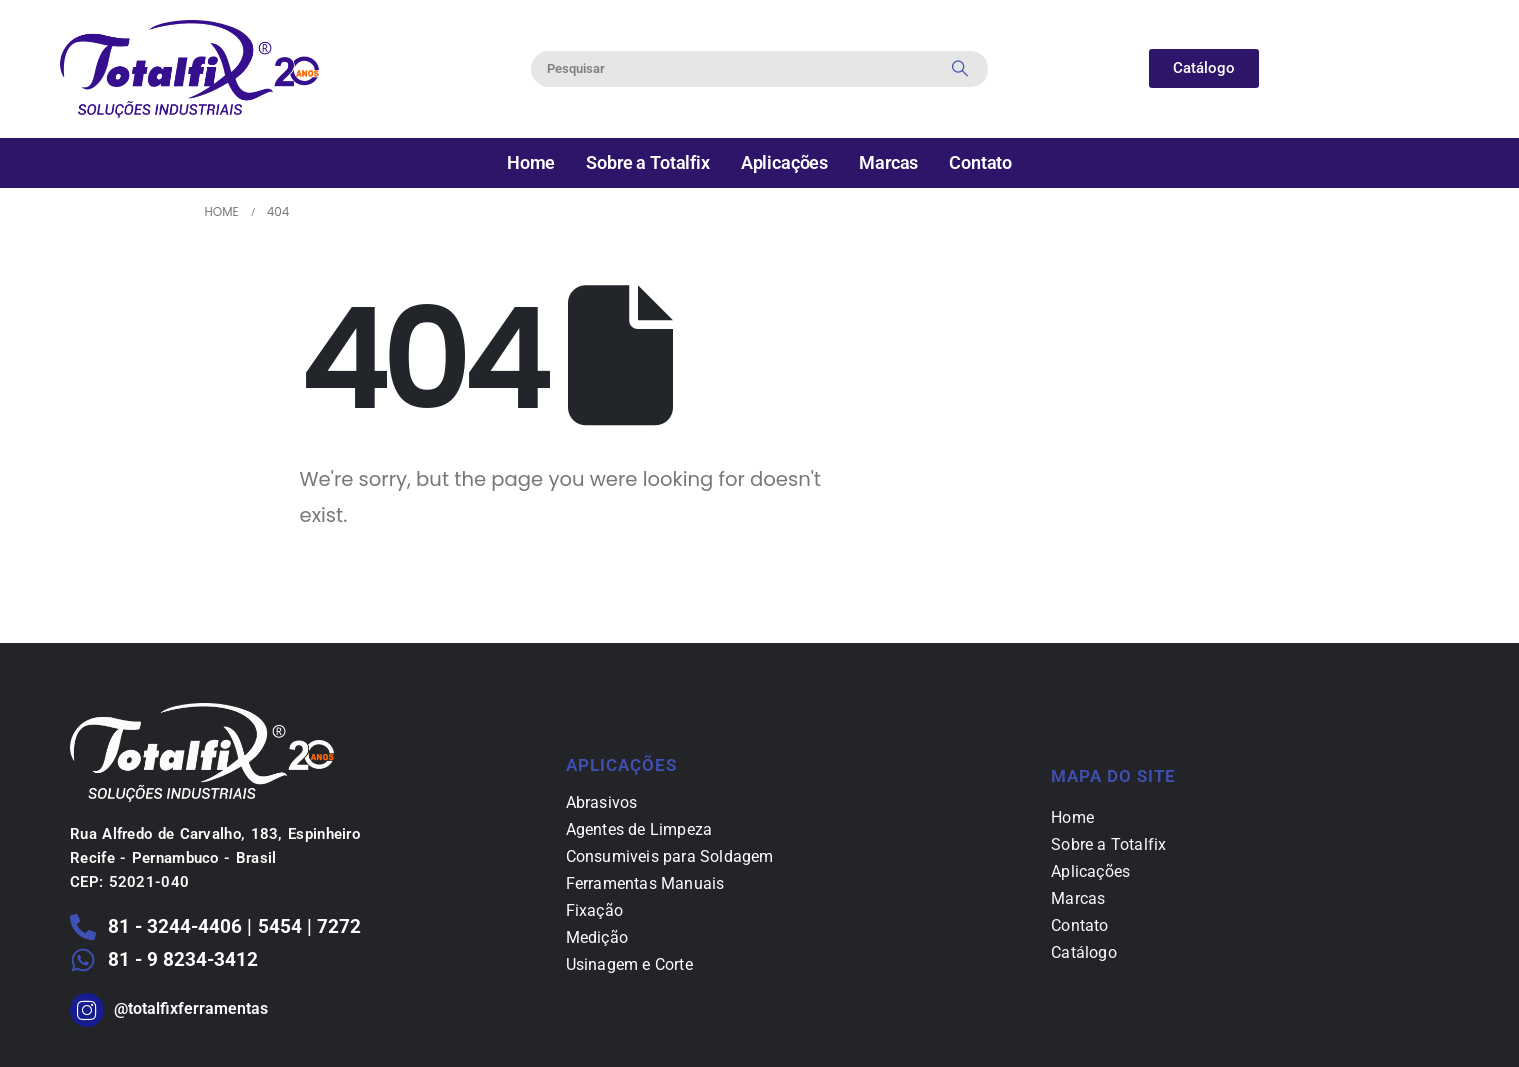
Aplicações (784, 162)
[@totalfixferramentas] (87, 1010)
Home (531, 162)
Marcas (888, 162)
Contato (980, 162)
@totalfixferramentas (191, 1008)
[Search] (960, 69)
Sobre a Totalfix (647, 162)
